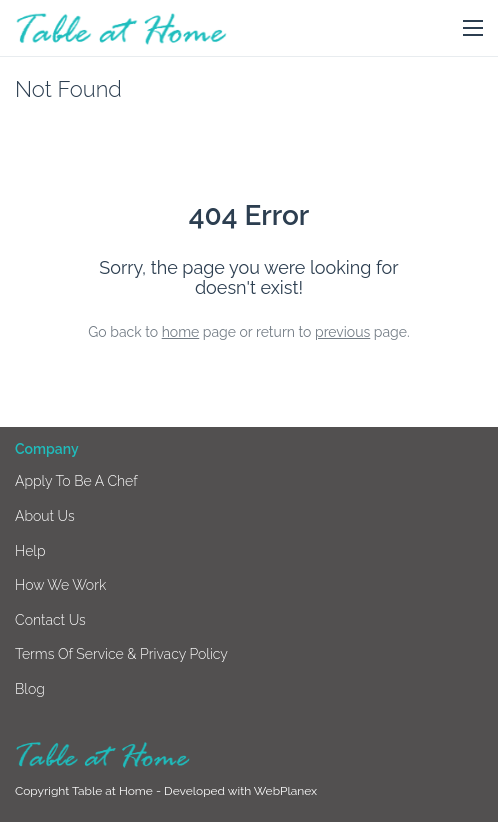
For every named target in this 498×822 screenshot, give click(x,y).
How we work (60, 585)
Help (30, 551)
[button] (473, 29)
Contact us (50, 620)
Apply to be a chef (76, 481)
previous (342, 332)
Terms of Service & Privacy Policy (121, 654)
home (181, 332)
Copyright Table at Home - (89, 791)
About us (45, 516)
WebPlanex (285, 791)
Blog (30, 689)
